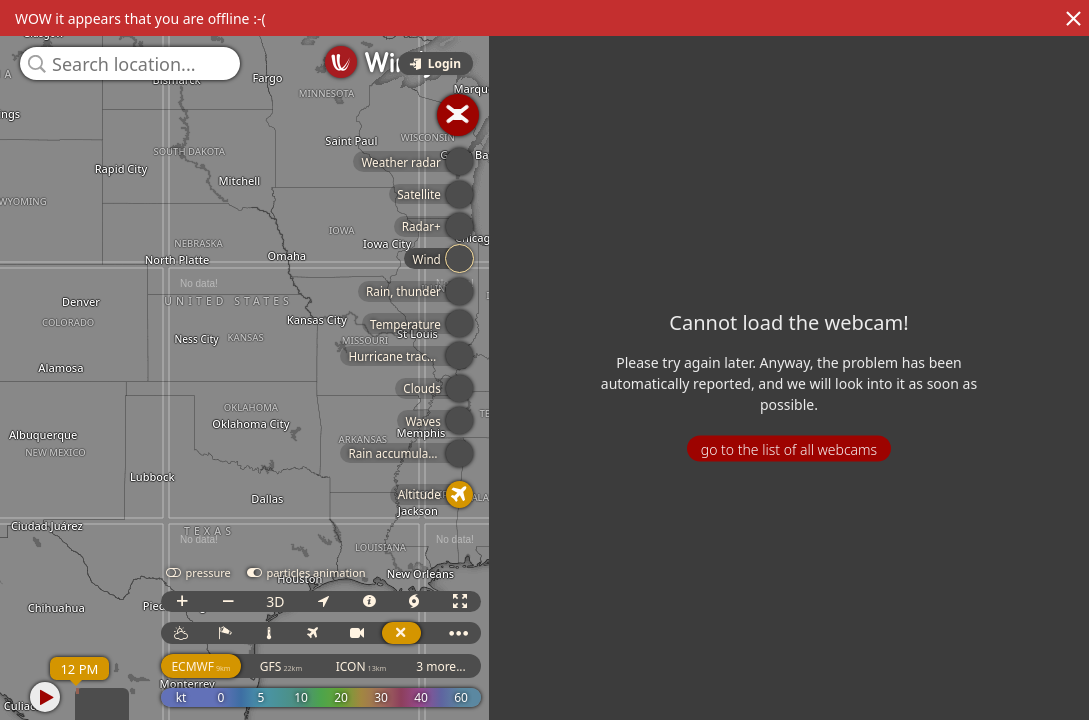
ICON (361, 666)
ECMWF (200, 666)
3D (275, 601)
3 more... (441, 666)
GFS (281, 666)
